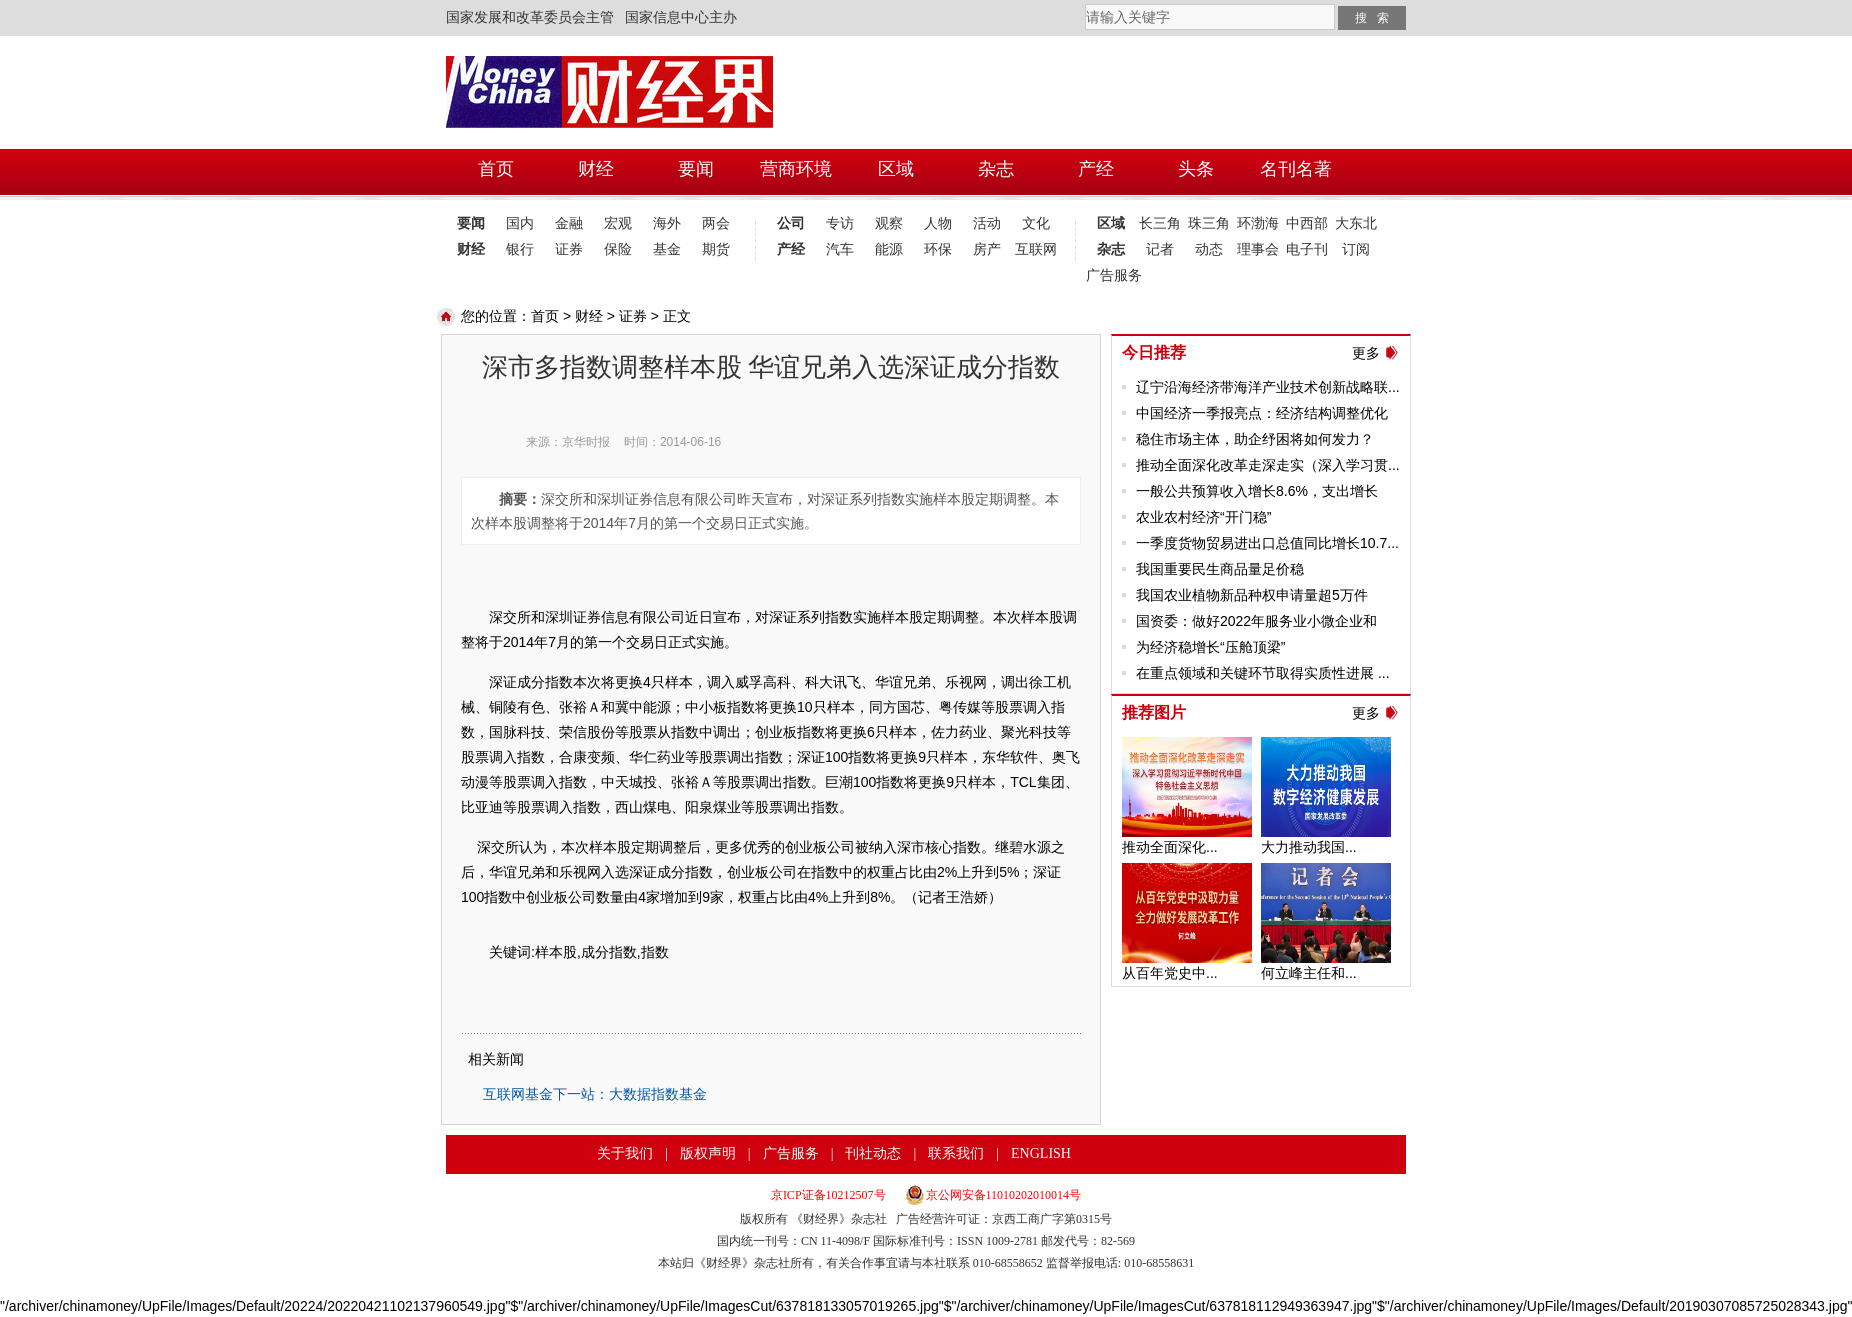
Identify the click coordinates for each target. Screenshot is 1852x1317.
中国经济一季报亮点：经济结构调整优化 (1262, 413)
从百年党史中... (1170, 973)
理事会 (1258, 249)
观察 (889, 223)
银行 (520, 249)
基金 (667, 249)
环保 (938, 249)
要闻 (471, 223)
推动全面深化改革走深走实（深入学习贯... (1268, 465)
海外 (667, 223)
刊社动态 (873, 1153)
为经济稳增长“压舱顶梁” (1210, 647)
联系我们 (956, 1153)
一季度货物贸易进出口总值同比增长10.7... (1267, 543)
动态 (1209, 249)
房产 (987, 249)
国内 (520, 223)
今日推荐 (1154, 352)
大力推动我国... (1309, 847)
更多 (1366, 353)
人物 (938, 223)
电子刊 (1307, 249)
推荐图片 (1154, 712)
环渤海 (1258, 223)
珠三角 (1209, 223)
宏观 (618, 223)
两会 (716, 223)
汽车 (840, 249)
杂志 (1111, 249)
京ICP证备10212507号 (828, 1195)
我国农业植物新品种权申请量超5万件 (1252, 595)
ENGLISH (1041, 1153)
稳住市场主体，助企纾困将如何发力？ (1255, 439)
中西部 (1307, 223)
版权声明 (708, 1153)
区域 (1111, 223)
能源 (889, 249)
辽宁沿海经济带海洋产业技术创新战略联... (1268, 387)
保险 (618, 249)
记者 (1160, 249)
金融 (569, 223)
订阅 (1356, 249)
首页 (545, 316)
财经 (471, 249)
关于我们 (625, 1153)
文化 (1036, 223)
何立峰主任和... (1309, 973)
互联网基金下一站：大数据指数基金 (595, 1094)
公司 (791, 223)
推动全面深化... (1170, 847)
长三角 (1160, 223)
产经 (791, 249)
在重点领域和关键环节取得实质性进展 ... (1263, 673)
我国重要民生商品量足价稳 (1220, 569)
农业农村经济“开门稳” (1203, 517)
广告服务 (1110, 275)
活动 (987, 223)
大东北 (1356, 223)
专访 (840, 223)
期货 (716, 249)
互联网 (1036, 249)
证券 (569, 249)
